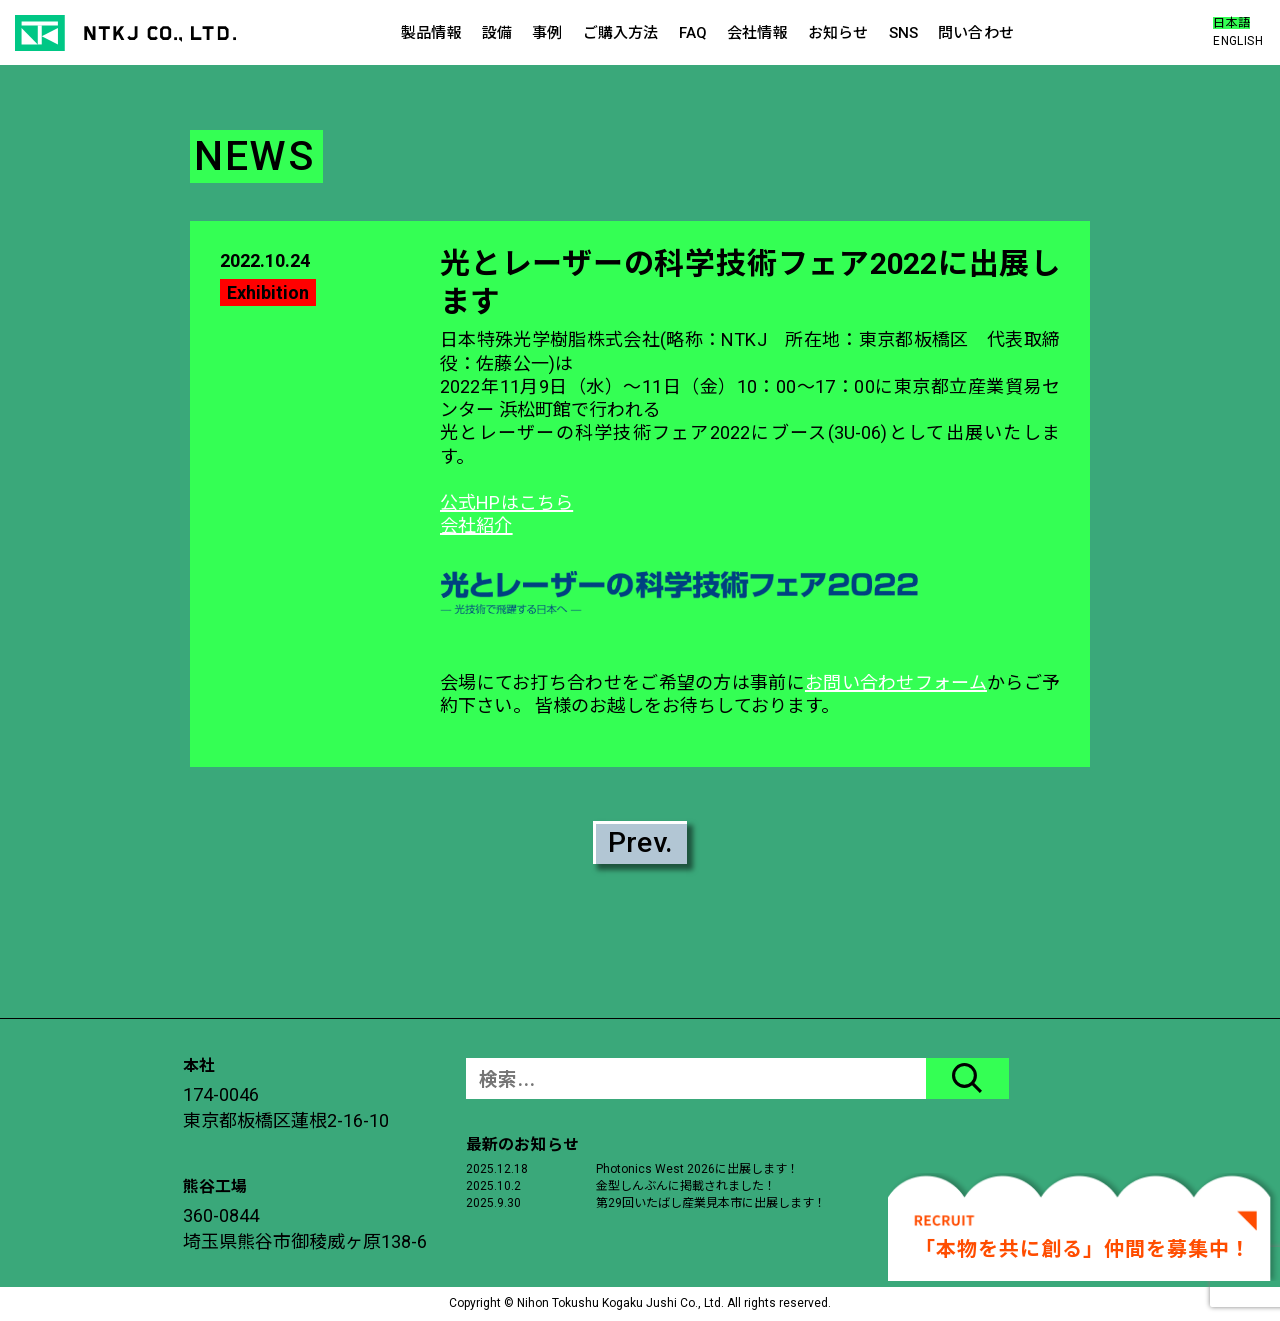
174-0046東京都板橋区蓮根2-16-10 (286, 1107)
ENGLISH (1238, 41)
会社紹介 (476, 525)
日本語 (1231, 23)
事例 (547, 33)
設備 (497, 33)
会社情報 (757, 33)
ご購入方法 (621, 33)
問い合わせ (976, 33)
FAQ (693, 33)
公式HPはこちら (506, 502)
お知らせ (838, 33)
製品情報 (431, 33)
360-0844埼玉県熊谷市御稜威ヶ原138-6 (305, 1228)
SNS (903, 33)
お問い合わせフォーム (896, 682)
